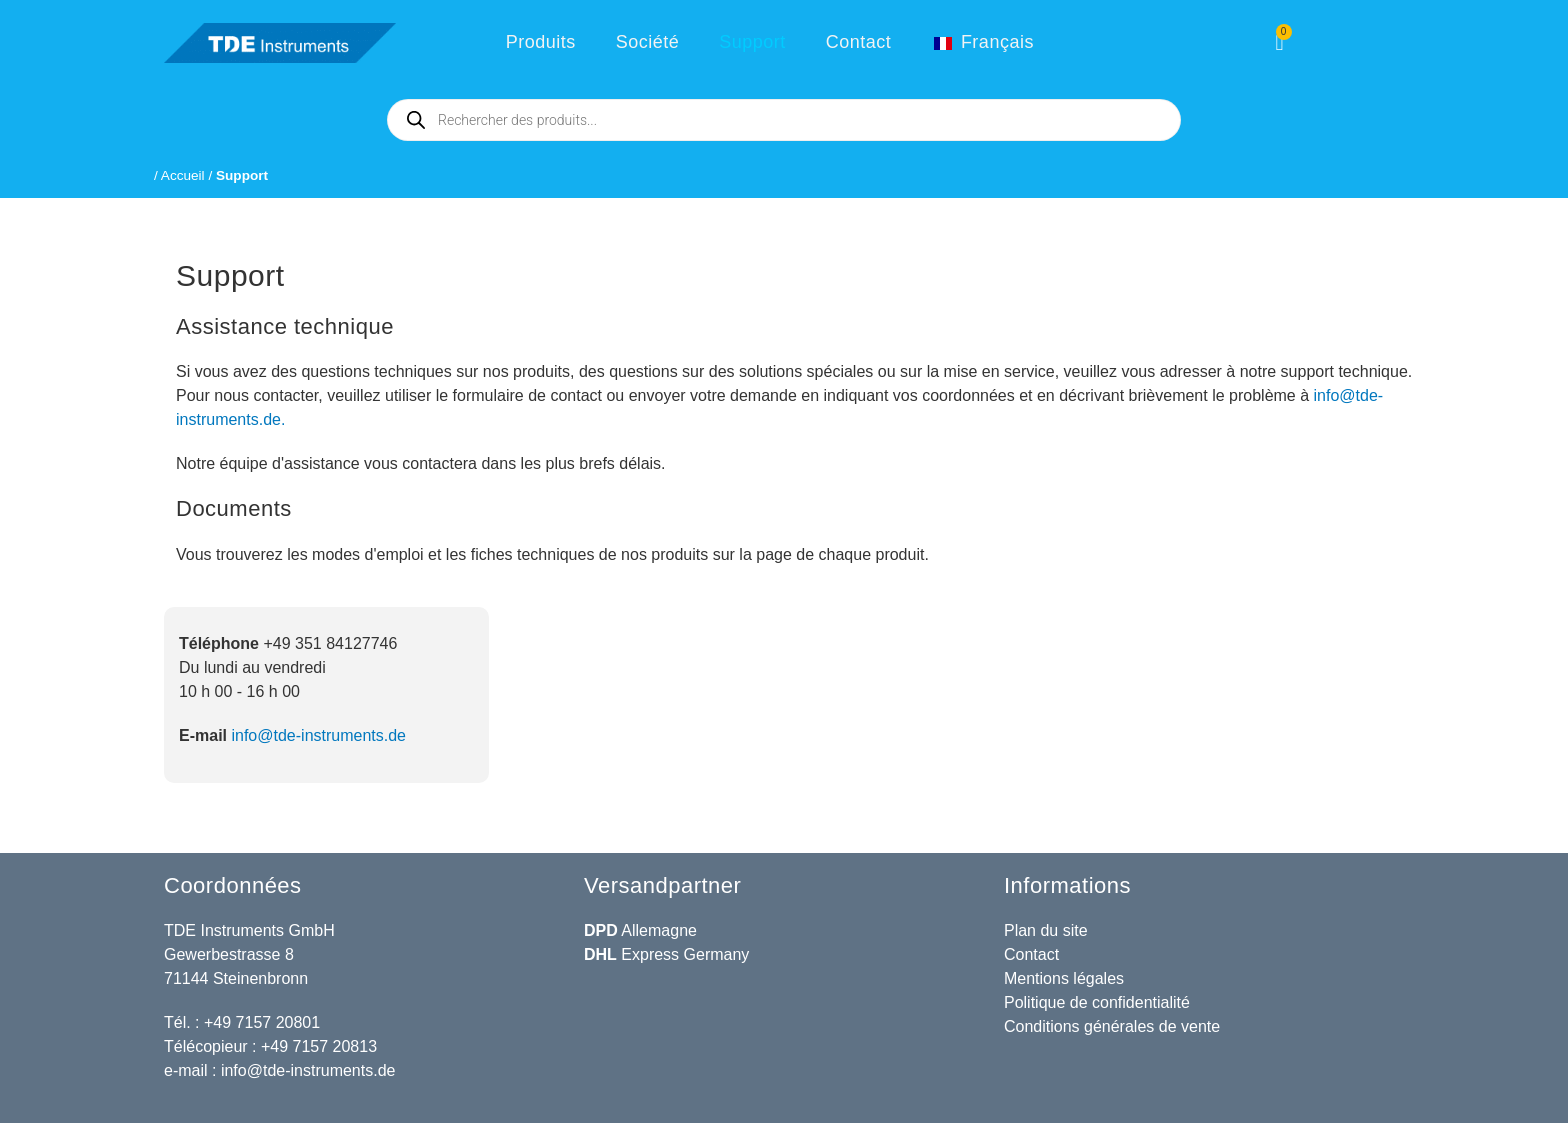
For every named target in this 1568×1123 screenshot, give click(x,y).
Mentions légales (1064, 978)
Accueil (183, 175)
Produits (541, 42)
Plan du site (1046, 930)
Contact (859, 42)
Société (648, 42)
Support (752, 42)
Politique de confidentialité (1097, 1002)
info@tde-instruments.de (318, 735)
